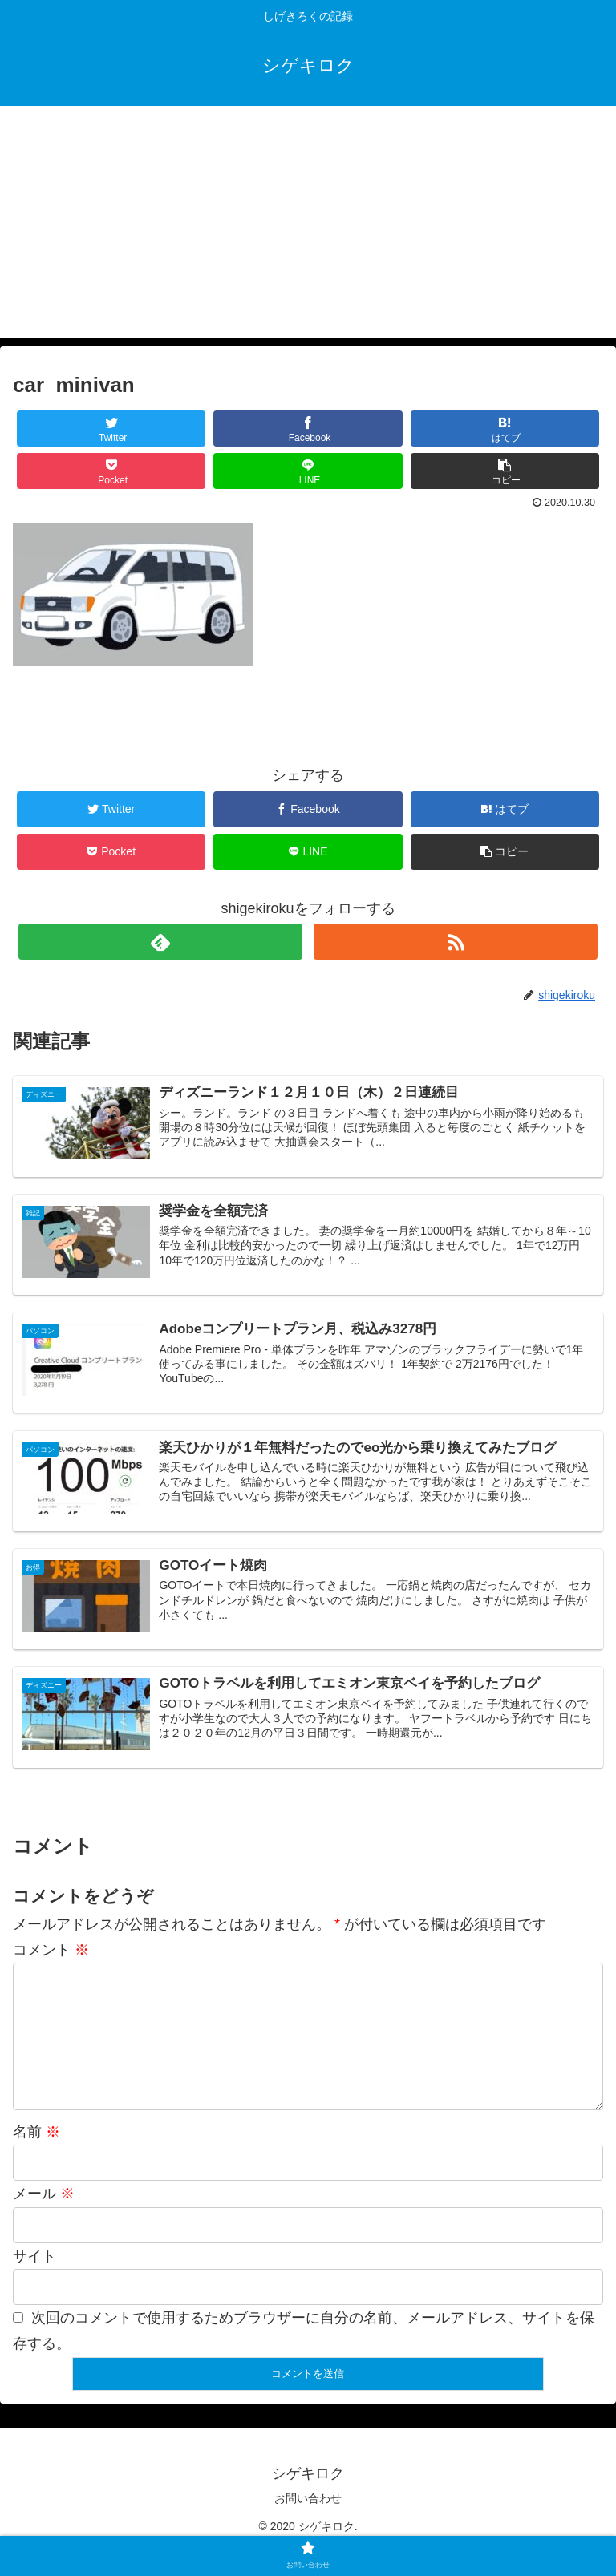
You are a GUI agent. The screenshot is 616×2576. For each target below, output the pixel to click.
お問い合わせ (308, 2524)
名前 (36, 2158)
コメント (51, 1951)
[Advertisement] (308, 226)
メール (44, 2220)
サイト (34, 2282)
